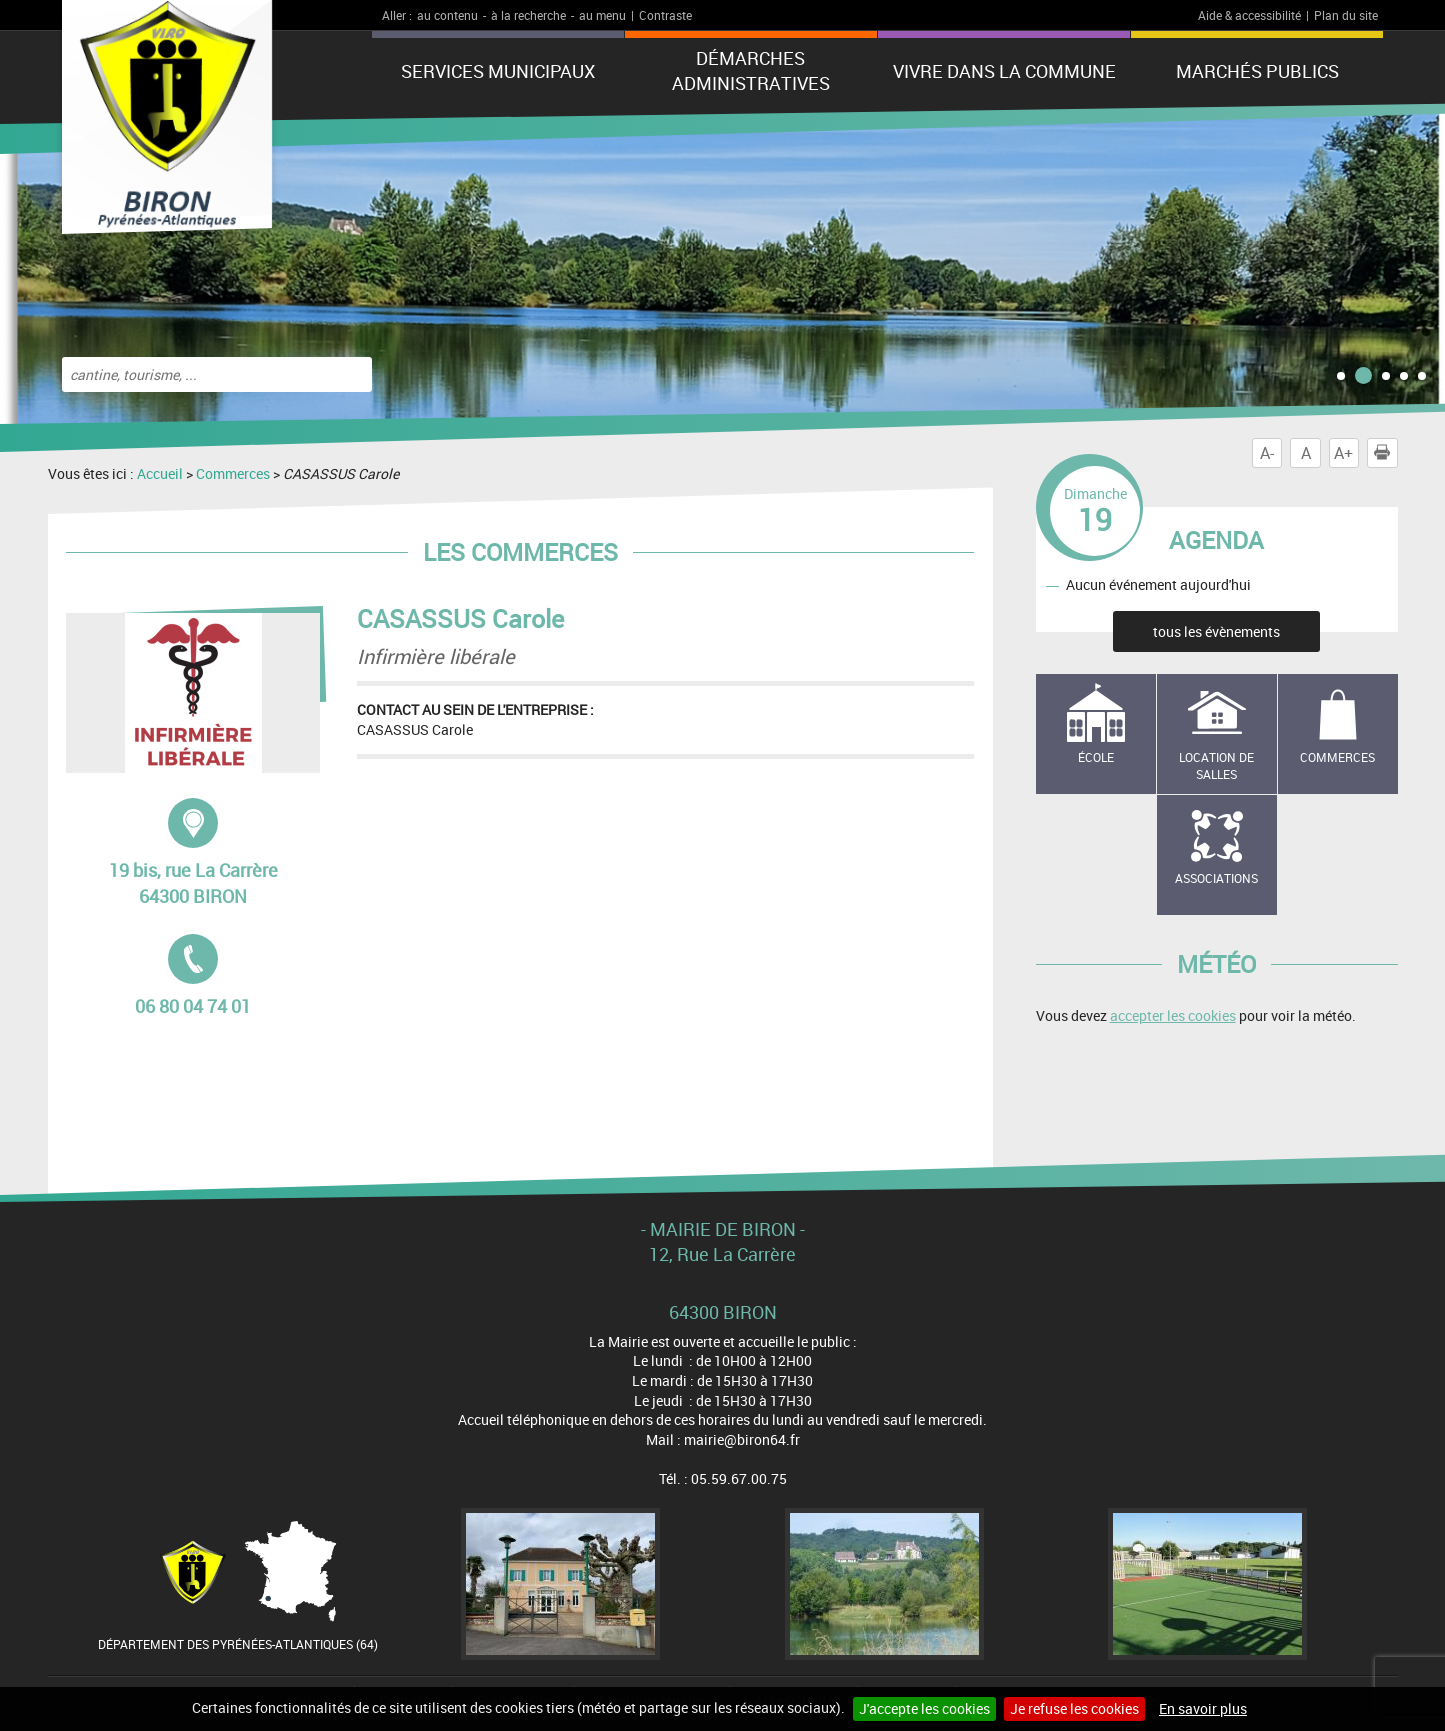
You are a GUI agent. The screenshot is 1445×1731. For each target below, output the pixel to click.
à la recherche (528, 15)
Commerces (233, 473)
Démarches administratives (751, 70)
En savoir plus (1203, 1708)
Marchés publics (1257, 71)
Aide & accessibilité (1249, 15)
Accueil (160, 473)
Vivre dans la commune (1004, 71)
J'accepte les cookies (924, 1708)
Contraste (665, 15)
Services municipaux (498, 71)
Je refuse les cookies (1074, 1708)
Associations (1216, 878)
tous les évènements (1216, 631)
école (1096, 757)
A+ (1343, 453)
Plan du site (1346, 15)
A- (1267, 453)
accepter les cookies (1173, 1015)
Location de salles (1216, 765)
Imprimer (1386, 453)
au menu (602, 15)
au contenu (447, 15)
